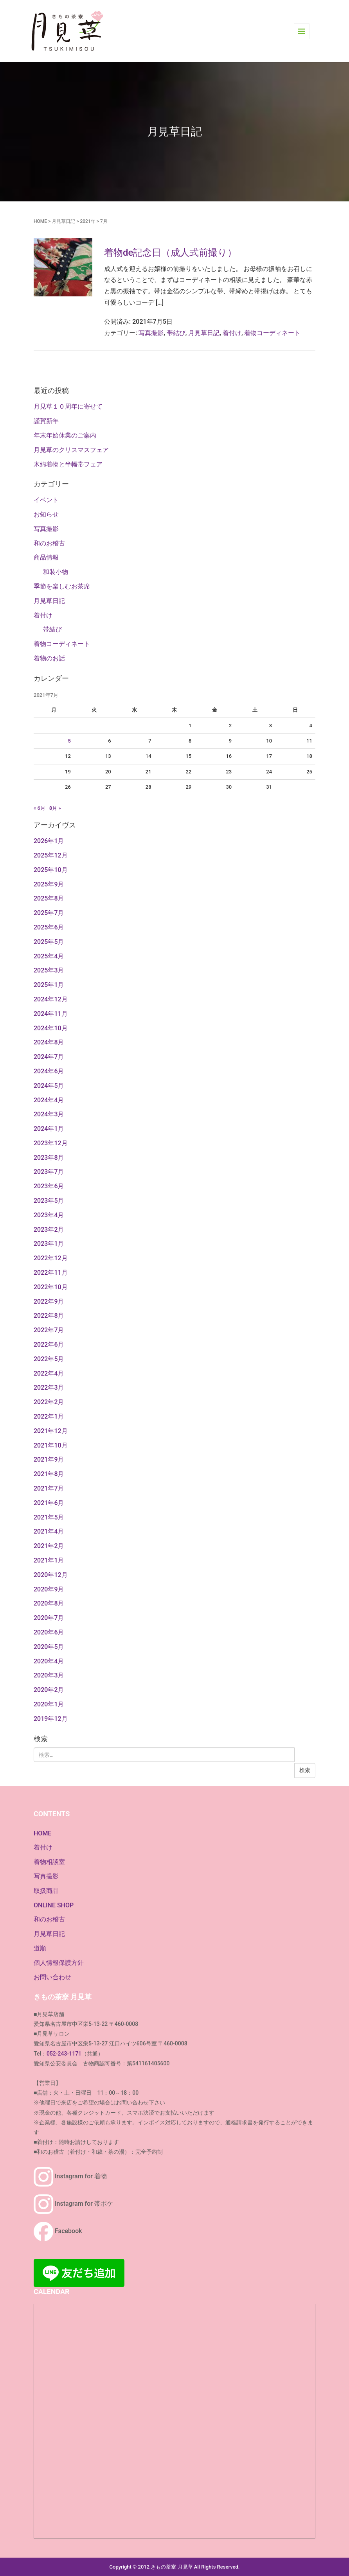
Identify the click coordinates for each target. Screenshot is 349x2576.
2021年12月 (51, 1431)
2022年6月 (49, 1344)
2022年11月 (51, 1272)
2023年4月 (49, 1215)
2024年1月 (49, 1128)
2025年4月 (49, 956)
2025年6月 (49, 927)
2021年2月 (49, 1546)
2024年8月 (49, 1042)
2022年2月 (49, 1402)
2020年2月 (49, 1689)
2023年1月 (49, 1243)
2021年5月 (49, 1517)
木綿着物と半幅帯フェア (68, 464)
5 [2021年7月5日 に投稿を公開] (69, 741)
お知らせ (46, 514)
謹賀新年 (46, 421)
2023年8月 (49, 1157)
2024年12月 (51, 999)
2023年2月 (49, 1229)
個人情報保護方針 (59, 1962)
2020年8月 (49, 1603)
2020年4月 (49, 1661)
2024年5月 (49, 1085)
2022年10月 (51, 1287)
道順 (40, 1948)
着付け (232, 333)
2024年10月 (51, 1028)
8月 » (55, 808)
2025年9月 (49, 884)
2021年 (87, 221)
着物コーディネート (272, 333)
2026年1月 (49, 841)
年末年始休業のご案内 (65, 435)
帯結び (176, 333)
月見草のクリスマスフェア (71, 450)
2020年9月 (49, 1589)
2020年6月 (49, 1632)
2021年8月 (49, 1474)
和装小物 (55, 572)
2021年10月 (51, 1445)
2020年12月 (51, 1575)
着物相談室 (49, 1862)
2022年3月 (49, 1387)
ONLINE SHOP (54, 1905)
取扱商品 (46, 1890)
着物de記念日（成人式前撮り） (170, 252)
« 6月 (39, 808)
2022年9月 (49, 1301)
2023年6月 (49, 1186)
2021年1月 (49, 1560)
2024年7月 (49, 1056)
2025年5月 (49, 941)
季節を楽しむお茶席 (62, 586)
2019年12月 (51, 1718)
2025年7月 (49, 913)
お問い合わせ (52, 1977)
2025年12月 (51, 855)
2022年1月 (49, 1416)
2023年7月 (49, 1171)
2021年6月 (49, 1503)
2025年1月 (49, 984)
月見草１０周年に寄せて (68, 406)
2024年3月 (49, 1114)
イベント (46, 500)
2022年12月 (51, 1258)
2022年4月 (49, 1373)
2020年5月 (49, 1646)
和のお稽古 (49, 543)
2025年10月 (51, 870)
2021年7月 (49, 1488)
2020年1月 (49, 1704)
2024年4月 (49, 1100)
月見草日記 (63, 221)
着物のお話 (49, 658)
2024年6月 (49, 1071)
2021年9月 (49, 1459)
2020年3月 (49, 1675)
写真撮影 (151, 333)
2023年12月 (51, 1143)
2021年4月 (49, 1531)
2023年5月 (49, 1200)
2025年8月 (49, 898)
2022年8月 (49, 1315)
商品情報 (46, 557)
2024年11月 (51, 1013)
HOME (40, 221)
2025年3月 (49, 970)
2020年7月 (49, 1618)
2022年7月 (49, 1330)
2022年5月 (49, 1359)
